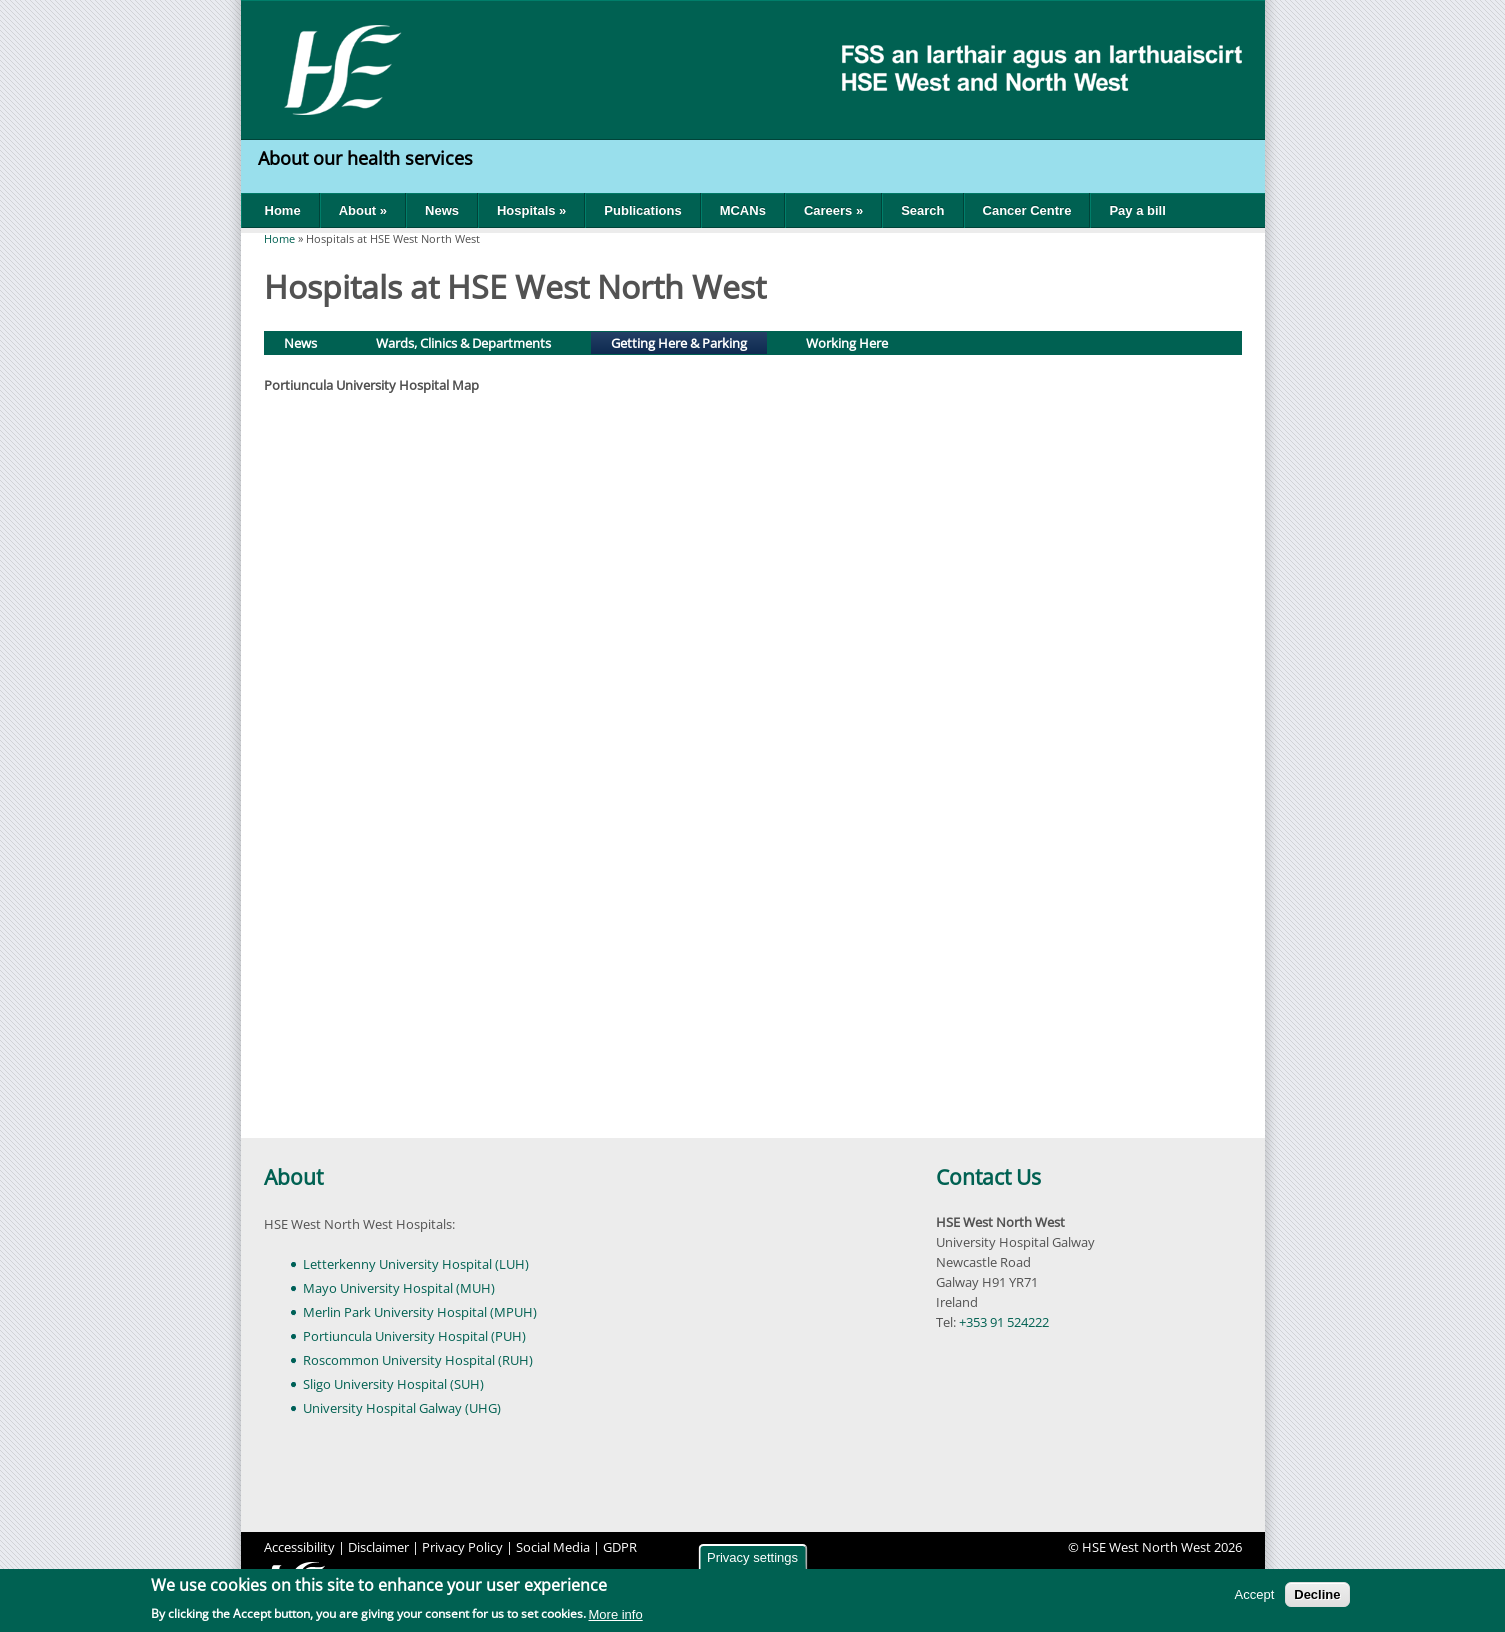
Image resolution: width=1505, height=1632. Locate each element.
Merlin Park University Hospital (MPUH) (420, 1312)
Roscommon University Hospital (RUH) (418, 1360)
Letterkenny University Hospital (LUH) (416, 1264)
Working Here (847, 343)
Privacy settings (752, 1557)
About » (363, 210)
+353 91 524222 (1004, 1322)
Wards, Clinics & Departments (463, 343)
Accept (1255, 1594)
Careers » (833, 210)
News (442, 210)
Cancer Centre (1027, 210)
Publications (642, 210)
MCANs (743, 210)
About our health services (368, 158)
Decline (1317, 1594)
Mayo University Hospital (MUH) (399, 1288)
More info (616, 1614)
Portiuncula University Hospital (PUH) (414, 1336)
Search (922, 210)
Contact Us (988, 1177)
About (293, 1177)
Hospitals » (531, 210)
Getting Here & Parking (688, 341)
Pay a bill (1137, 210)
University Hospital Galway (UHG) (402, 1408)
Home (283, 210)
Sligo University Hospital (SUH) (393, 1384)
